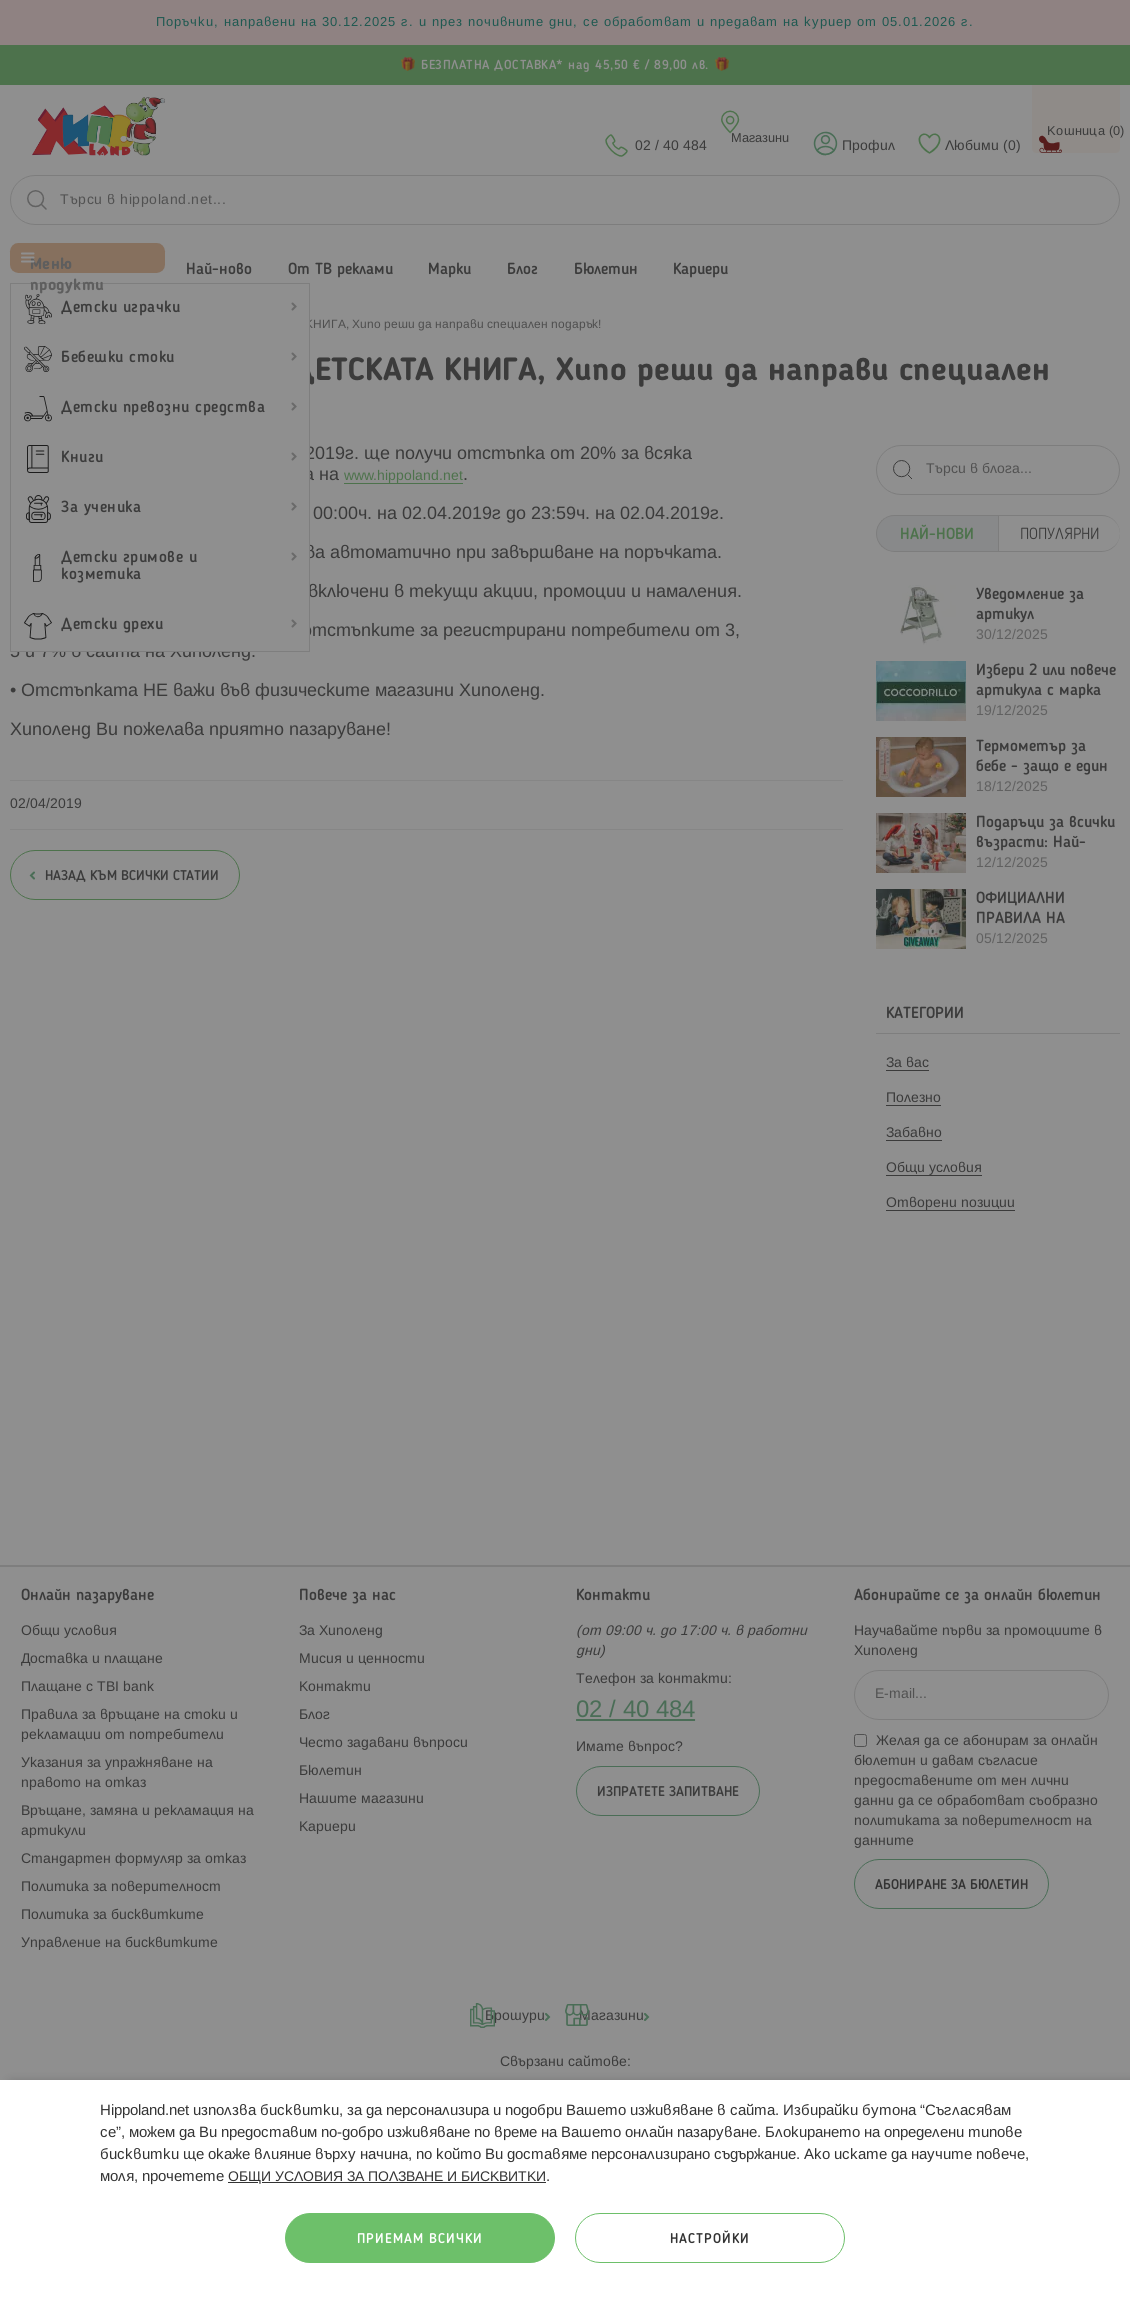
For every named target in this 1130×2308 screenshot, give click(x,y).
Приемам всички (420, 2239)
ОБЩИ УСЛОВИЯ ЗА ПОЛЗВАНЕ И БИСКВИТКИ (387, 2177)
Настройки (710, 2239)
